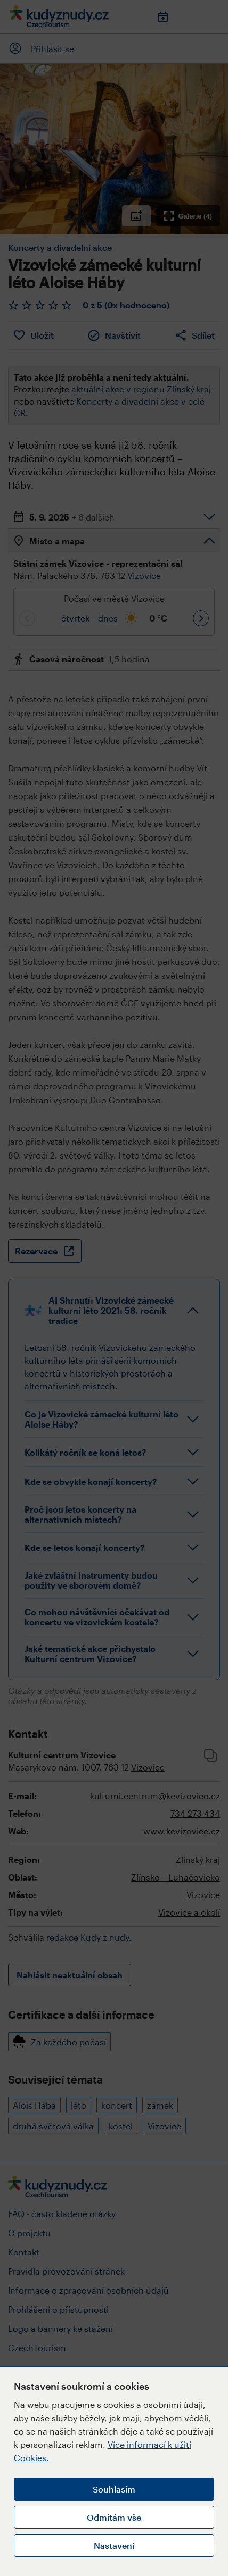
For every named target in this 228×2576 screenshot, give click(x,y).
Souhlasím (114, 2489)
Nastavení (114, 2545)
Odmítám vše (114, 2517)
